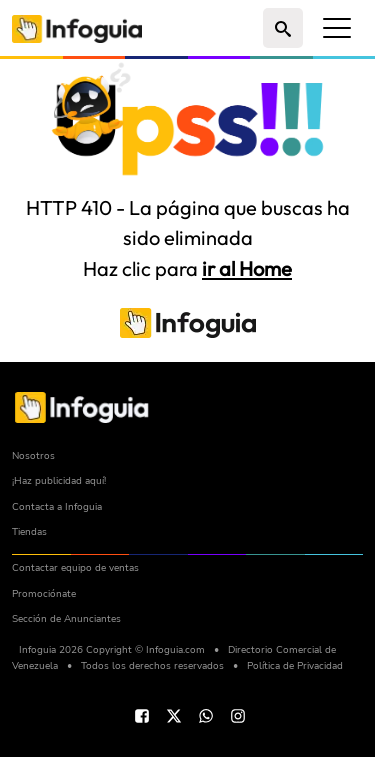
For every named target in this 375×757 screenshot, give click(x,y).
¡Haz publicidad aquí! (59, 480)
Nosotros (33, 455)
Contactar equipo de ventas (75, 567)
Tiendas (29, 531)
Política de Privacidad (295, 665)
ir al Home (247, 268)
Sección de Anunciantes (66, 618)
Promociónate (44, 593)
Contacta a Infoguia (57, 506)
